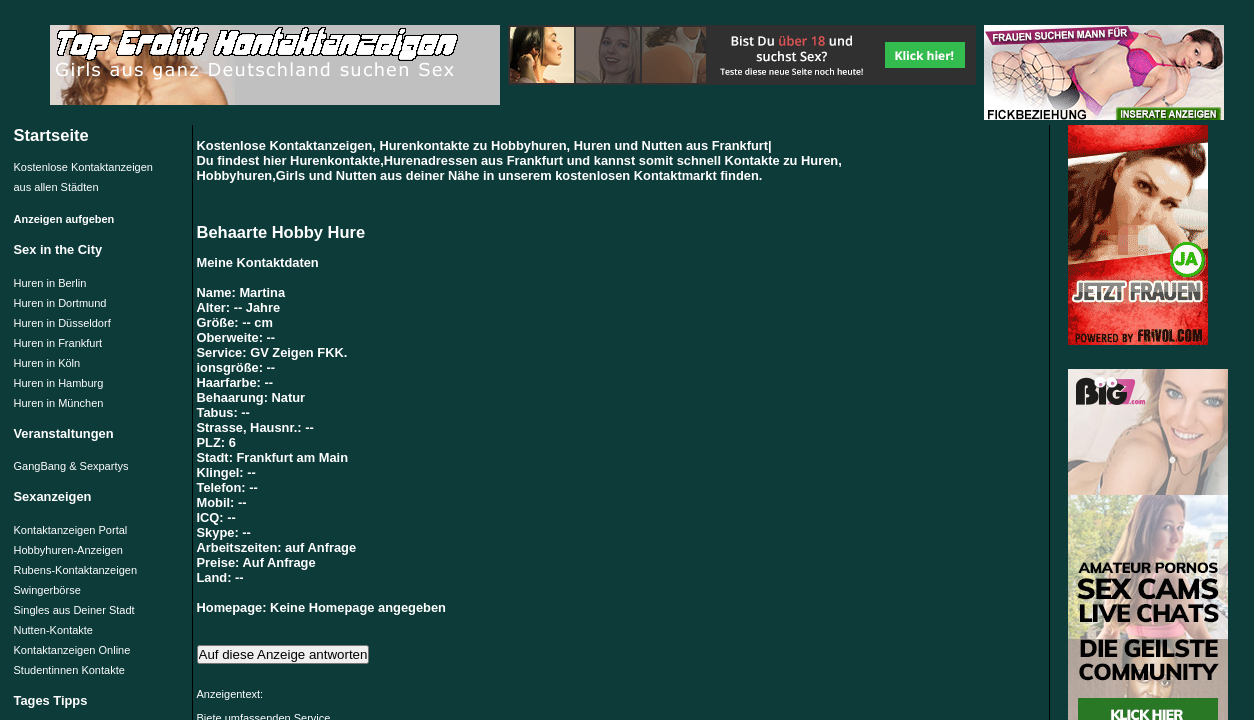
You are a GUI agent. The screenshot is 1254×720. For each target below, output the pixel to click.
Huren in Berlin (50, 283)
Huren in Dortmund (60, 303)
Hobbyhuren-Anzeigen (68, 550)
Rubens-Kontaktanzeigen (76, 570)
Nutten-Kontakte (54, 630)
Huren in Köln (47, 363)
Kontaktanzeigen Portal (71, 530)
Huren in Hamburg (59, 383)
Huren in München (59, 403)
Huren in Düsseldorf (62, 323)
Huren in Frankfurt (58, 343)
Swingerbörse (47, 590)
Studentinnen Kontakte (69, 670)
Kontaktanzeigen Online (72, 650)
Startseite (51, 135)
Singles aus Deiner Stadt (74, 610)
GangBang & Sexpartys (71, 466)
